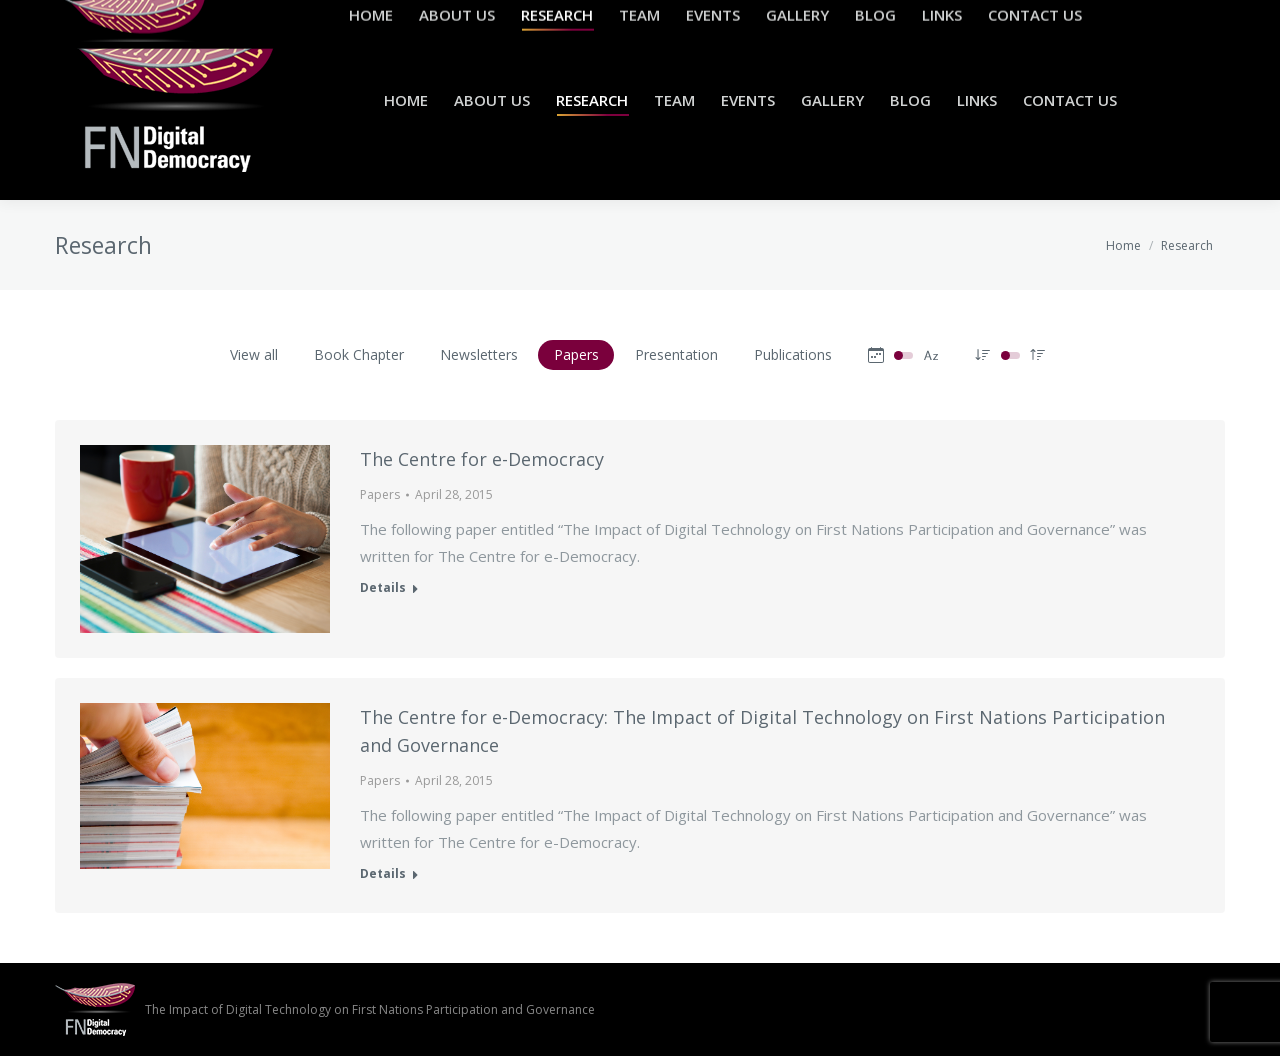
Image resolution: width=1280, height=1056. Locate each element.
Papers (380, 494)
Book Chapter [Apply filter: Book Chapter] (359, 354)
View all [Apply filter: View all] (254, 354)
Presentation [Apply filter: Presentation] (676, 354)
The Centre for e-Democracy (482, 459)
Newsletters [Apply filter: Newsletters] (479, 354)
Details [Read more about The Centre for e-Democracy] (383, 588)
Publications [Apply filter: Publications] (793, 354)
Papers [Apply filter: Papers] (576, 354)
